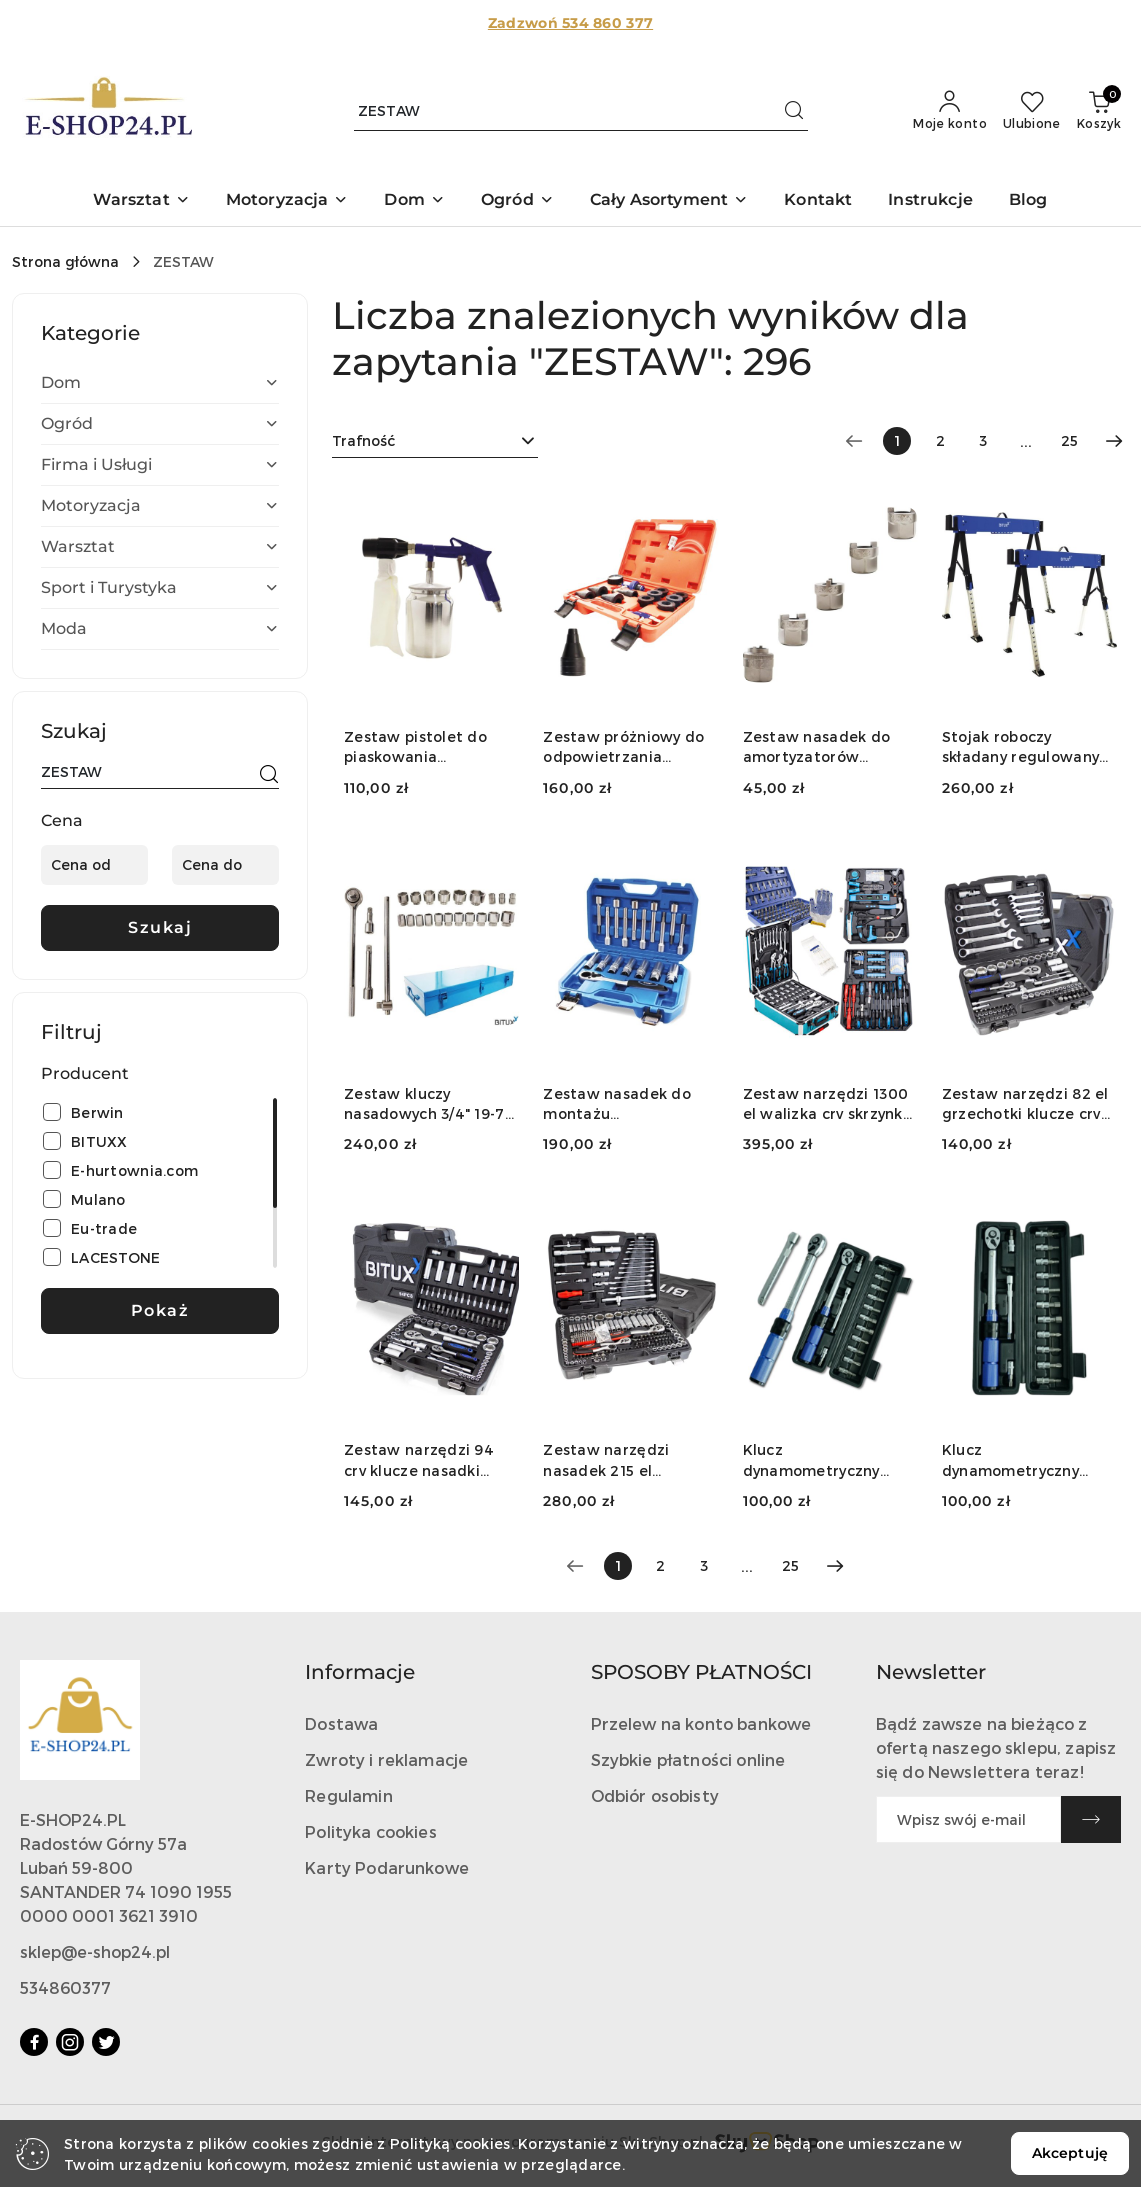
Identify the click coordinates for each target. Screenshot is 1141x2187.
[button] (141, 201)
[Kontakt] (818, 201)
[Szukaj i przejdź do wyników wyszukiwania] (794, 111)
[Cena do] (225, 865)
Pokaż (160, 1310)
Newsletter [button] (931, 1672)
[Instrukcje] (930, 201)
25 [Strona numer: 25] (1069, 440)
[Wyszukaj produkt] (581, 111)
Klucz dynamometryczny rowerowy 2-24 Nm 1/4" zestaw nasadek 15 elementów (830, 1460)
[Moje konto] (950, 111)
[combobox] (435, 441)
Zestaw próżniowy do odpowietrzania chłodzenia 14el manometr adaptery (623, 747)
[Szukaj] (269, 775)
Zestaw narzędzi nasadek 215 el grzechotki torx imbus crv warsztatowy (625, 1460)
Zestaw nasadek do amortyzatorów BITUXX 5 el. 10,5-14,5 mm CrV (821, 747)
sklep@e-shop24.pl (95, 1951)
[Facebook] (34, 2042)
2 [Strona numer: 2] (940, 440)
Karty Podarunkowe (387, 1867)
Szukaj (160, 927)
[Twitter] (106, 2042)
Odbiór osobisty (655, 1795)
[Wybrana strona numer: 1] (897, 441)
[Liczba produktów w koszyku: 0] (1099, 111)
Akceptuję (1070, 2153)
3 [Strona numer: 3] (983, 440)
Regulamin (348, 1795)
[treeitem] (160, 383)
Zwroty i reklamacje (386, 1759)
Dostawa (341, 1723)
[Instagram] (70, 2042)
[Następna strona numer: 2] (1114, 441)
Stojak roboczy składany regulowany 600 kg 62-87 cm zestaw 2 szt (1020, 747)
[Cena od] (94, 865)
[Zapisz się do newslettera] (968, 1819)
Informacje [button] (360, 1672)
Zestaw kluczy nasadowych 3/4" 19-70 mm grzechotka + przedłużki (429, 1104)
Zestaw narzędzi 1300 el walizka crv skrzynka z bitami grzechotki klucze (827, 1104)
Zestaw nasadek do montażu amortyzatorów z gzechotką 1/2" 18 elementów (617, 1104)
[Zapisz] (1091, 1819)
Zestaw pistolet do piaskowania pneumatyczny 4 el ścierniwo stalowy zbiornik (415, 747)
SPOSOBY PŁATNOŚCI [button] (701, 1672)
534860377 (65, 1987)
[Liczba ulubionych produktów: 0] (1032, 111)
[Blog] (1028, 201)
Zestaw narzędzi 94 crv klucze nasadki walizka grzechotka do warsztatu (429, 1460)
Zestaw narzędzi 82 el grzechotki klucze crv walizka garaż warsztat (1025, 1104)
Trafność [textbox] (363, 440)
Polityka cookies (371, 1831)
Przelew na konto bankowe (701, 1723)
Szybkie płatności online (688, 1759)
